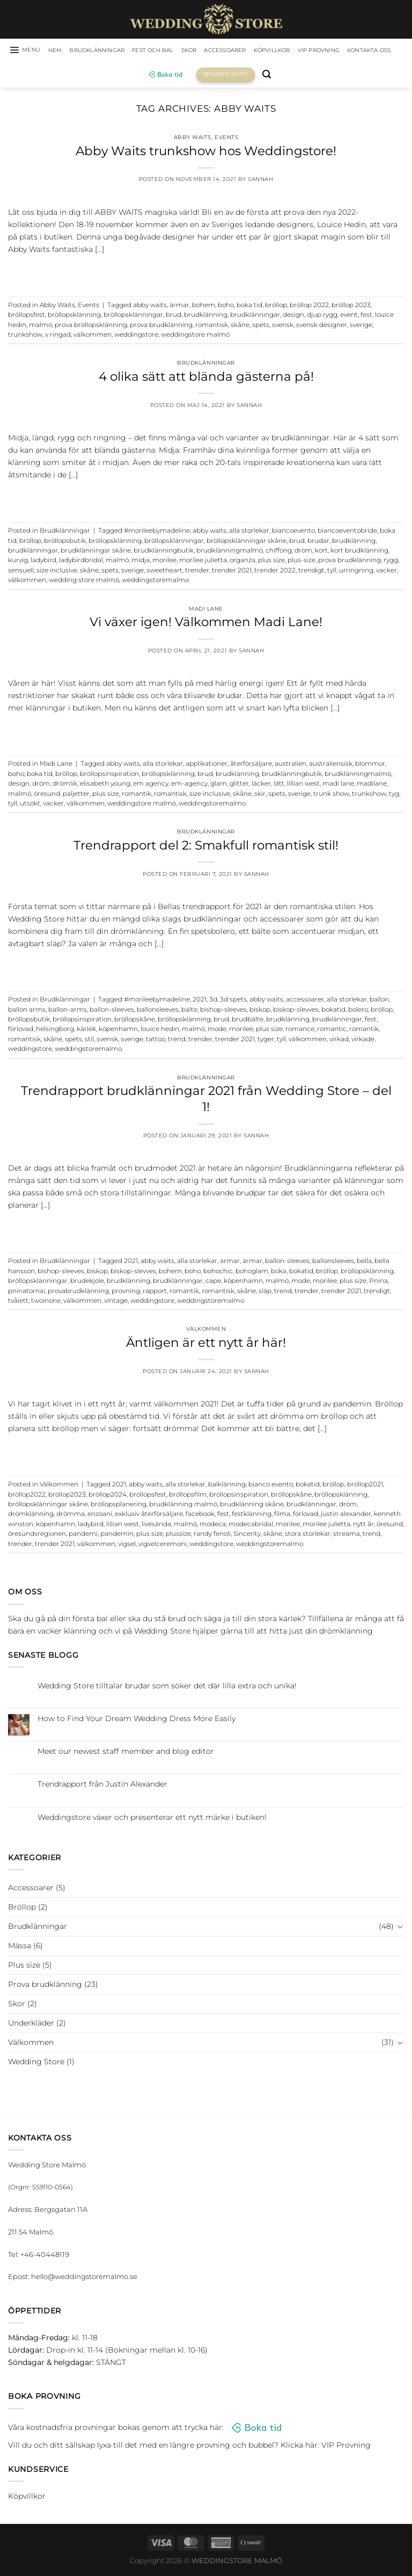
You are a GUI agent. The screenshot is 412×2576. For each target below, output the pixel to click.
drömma (70, 1516)
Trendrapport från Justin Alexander (102, 1786)
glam (218, 785)
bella (364, 1263)
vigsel (127, 1545)
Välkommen (206, 1330)
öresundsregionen (37, 1536)
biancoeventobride (347, 532)
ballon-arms (67, 1011)
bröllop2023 (67, 1496)
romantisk (211, 326)
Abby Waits (192, 138)
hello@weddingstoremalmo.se (84, 2278)
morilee (164, 562)
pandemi (83, 1536)
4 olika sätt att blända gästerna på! (206, 378)
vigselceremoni (162, 1545)
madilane (372, 785)
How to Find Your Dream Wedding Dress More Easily (137, 1720)
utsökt (30, 805)
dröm (303, 552)
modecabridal (251, 1525)
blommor (370, 766)
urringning (356, 572)
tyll (331, 572)
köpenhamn (118, 1031)
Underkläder (31, 2024)
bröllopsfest (26, 317)
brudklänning (205, 317)
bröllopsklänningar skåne (246, 542)
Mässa (19, 1947)
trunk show (331, 795)
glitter (239, 785)
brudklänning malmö (183, 1506)
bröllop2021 (365, 1486)
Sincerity (247, 1536)
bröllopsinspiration (109, 775)
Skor (219, 51)
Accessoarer (261, 51)
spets (260, 326)
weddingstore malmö (195, 336)
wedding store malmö (84, 582)
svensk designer (321, 326)
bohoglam (252, 1272)
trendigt (311, 572)
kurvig (18, 562)
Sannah (260, 181)
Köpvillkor (315, 51)
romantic (332, 1031)
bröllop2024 (108, 1496)
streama (346, 1536)
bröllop (276, 306)
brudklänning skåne (252, 1506)
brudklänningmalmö (229, 552)
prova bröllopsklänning (91, 326)
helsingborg (55, 1031)
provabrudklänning (78, 1292)
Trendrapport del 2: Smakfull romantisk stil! (206, 846)
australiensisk (330, 766)
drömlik (65, 785)
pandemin (117, 1536)
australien (290, 766)
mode (217, 1031)
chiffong (279, 552)
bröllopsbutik (65, 542)
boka (278, 1272)
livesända (156, 1525)
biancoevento (293, 532)
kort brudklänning (359, 552)
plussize (178, 1536)
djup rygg (322, 317)
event (349, 317)
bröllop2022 (27, 1496)
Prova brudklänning (45, 1986)
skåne (240, 326)
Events (226, 138)
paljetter (76, 795)
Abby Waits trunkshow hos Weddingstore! (206, 152)
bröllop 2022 (309, 306)
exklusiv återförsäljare (149, 1516)
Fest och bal (178, 51)
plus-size (301, 562)
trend (177, 1040)
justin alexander (346, 1516)
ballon (379, 1001)
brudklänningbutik (164, 552)
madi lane (338, 785)
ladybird (43, 562)
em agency (150, 785)
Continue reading (206, 273)
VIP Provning (370, 51)
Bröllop (22, 1908)
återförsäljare (251, 766)
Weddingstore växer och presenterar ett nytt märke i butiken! (152, 1819)
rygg (391, 562)
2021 (200, 1001)
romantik (136, 795)
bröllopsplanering (118, 1506)
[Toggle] (400, 1928)
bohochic (218, 1272)
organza (242, 562)
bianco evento (270, 1486)
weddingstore (136, 336)
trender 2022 (275, 572)
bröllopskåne (134, 1021)
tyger (266, 1040)
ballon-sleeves (112, 1011)
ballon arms (27, 1011)
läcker (261, 785)
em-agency (189, 785)
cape (213, 1283)
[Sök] (300, 76)
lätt (279, 785)
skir (260, 795)
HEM (64, 51)
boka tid (249, 306)
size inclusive (56, 572)
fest (366, 317)
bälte (189, 1011)
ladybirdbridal (81, 562)
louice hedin (160, 1031)
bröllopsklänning (74, 317)
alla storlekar (249, 532)
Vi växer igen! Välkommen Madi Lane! (206, 624)
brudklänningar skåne (96, 552)
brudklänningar (255, 317)
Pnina (378, 1283)
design (293, 317)
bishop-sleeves (223, 1011)
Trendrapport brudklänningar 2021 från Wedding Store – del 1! (206, 1100)
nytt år (363, 1525)
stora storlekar (307, 1536)
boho (226, 306)
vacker (386, 572)
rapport (155, 1292)
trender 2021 (232, 572)
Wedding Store (36, 2063)
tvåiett (18, 1302)
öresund (47, 795)
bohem (203, 306)
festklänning (251, 1516)
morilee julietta (203, 562)
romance (299, 1031)
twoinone (46, 1302)
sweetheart (164, 572)
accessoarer (305, 1001)
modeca (213, 1525)
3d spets (233, 1001)
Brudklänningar (112, 51)
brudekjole (87, 1283)
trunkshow (25, 336)
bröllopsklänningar (133, 317)
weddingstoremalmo (155, 582)
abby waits (150, 306)
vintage (116, 1302)
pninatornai (26, 1292)
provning (126, 1292)
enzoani (99, 1516)
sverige (361, 326)
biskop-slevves (296, 1011)
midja (140, 562)
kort (321, 552)
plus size (271, 562)
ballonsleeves (158, 1011)
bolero (358, 1011)
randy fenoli (212, 1536)
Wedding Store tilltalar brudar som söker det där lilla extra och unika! (167, 1687)
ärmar (179, 306)
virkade (362, 1040)
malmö (40, 326)
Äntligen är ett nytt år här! (206, 1344)
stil (89, 1040)
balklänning (227, 1486)
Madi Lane (206, 610)
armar (230, 1263)
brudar (318, 542)
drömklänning (31, 1516)
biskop (259, 1011)
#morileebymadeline (157, 532)
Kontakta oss (137, 76)
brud (173, 317)
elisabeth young (105, 785)
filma (282, 1516)
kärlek (86, 1031)
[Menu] (30, 51)
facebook (200, 1516)
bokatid (333, 1011)
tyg (394, 795)
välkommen (92, 336)
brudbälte (247, 1021)
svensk (282, 326)
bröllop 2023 (351, 306)
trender (197, 572)
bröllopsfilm (188, 1496)
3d (213, 1001)
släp (265, 1292)
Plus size (24, 1966)
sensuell (21, 572)
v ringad (58, 336)
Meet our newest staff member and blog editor (126, 1753)
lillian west (303, 785)
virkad (339, 1040)
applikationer (206, 766)
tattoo (155, 1040)
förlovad (20, 1031)
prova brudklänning (161, 326)
